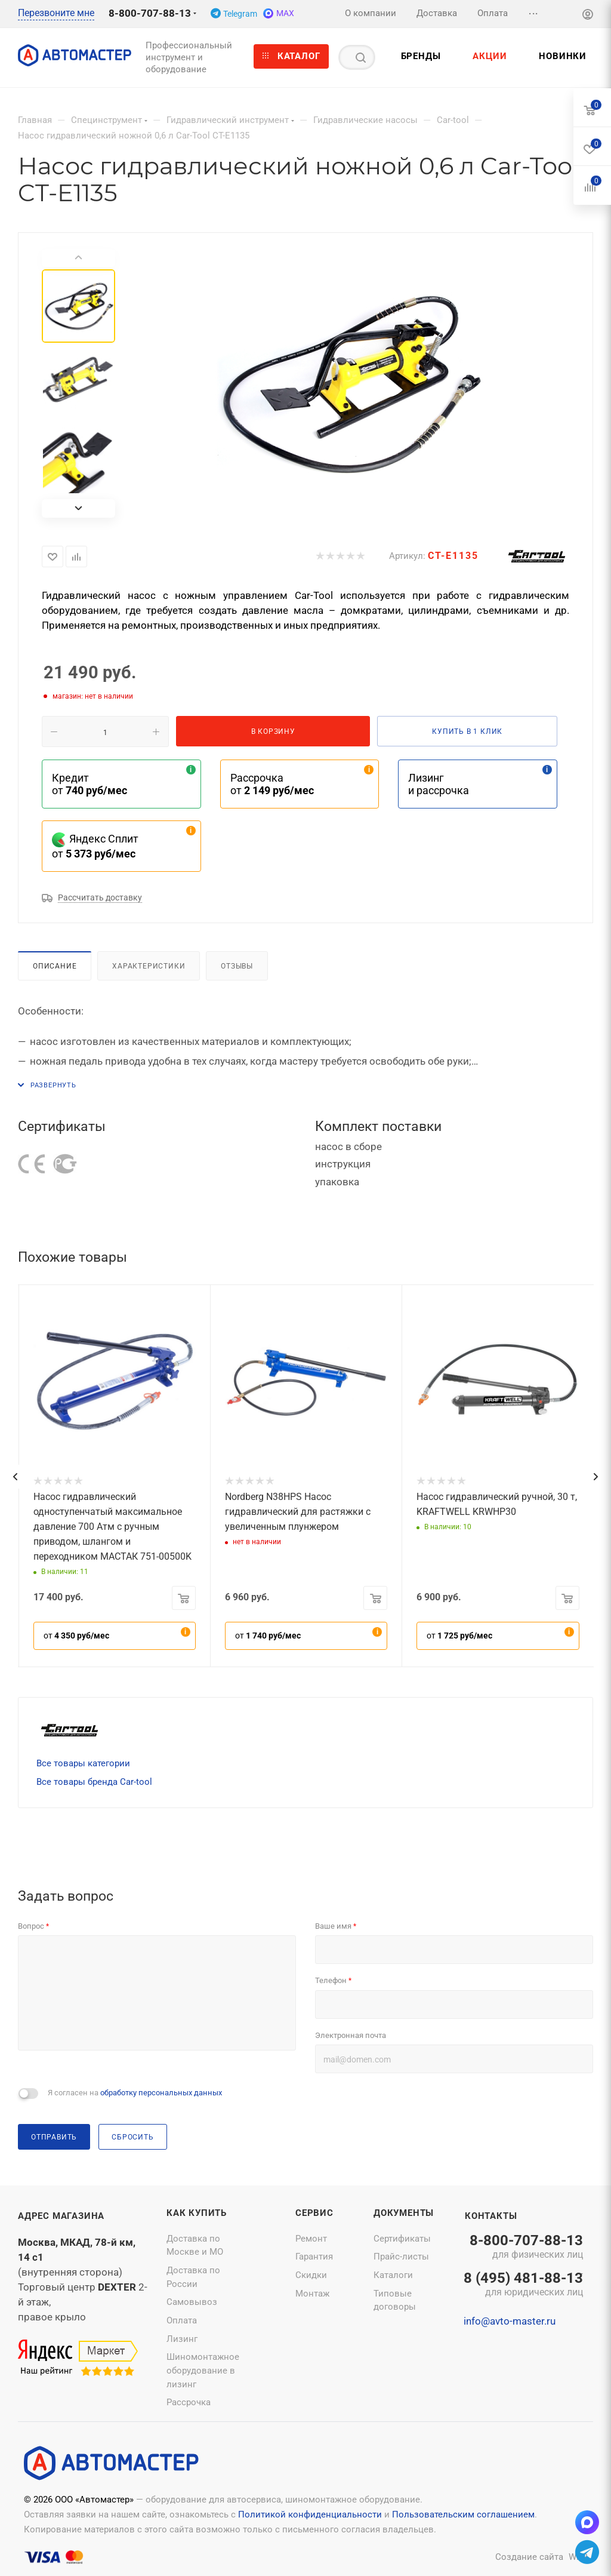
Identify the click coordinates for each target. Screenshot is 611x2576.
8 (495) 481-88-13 (523, 2285)
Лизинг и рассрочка (438, 784)
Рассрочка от (272, 784)
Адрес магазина (61, 2216)
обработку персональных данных (161, 2092)
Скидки (311, 2275)
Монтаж (312, 2293)
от (76, 1635)
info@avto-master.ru (510, 2321)
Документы (404, 2213)
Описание (54, 965)
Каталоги (393, 2275)
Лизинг (182, 2339)
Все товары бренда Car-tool (94, 1781)
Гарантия (314, 2256)
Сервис (314, 2213)
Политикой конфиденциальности (310, 2514)
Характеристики (148, 965)
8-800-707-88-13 (150, 13)
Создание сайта (529, 2557)
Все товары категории (83, 1763)
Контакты (491, 2216)
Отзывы (237, 965)
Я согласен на (135, 2092)
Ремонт (311, 2238)
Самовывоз (191, 2302)
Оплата (181, 2320)
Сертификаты (402, 2238)
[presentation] (15, 1477)
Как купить (196, 2213)
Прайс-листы (401, 2256)
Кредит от (89, 784)
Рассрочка (188, 2402)
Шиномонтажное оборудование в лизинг (202, 2370)
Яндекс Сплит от (95, 846)
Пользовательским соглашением (463, 2514)
